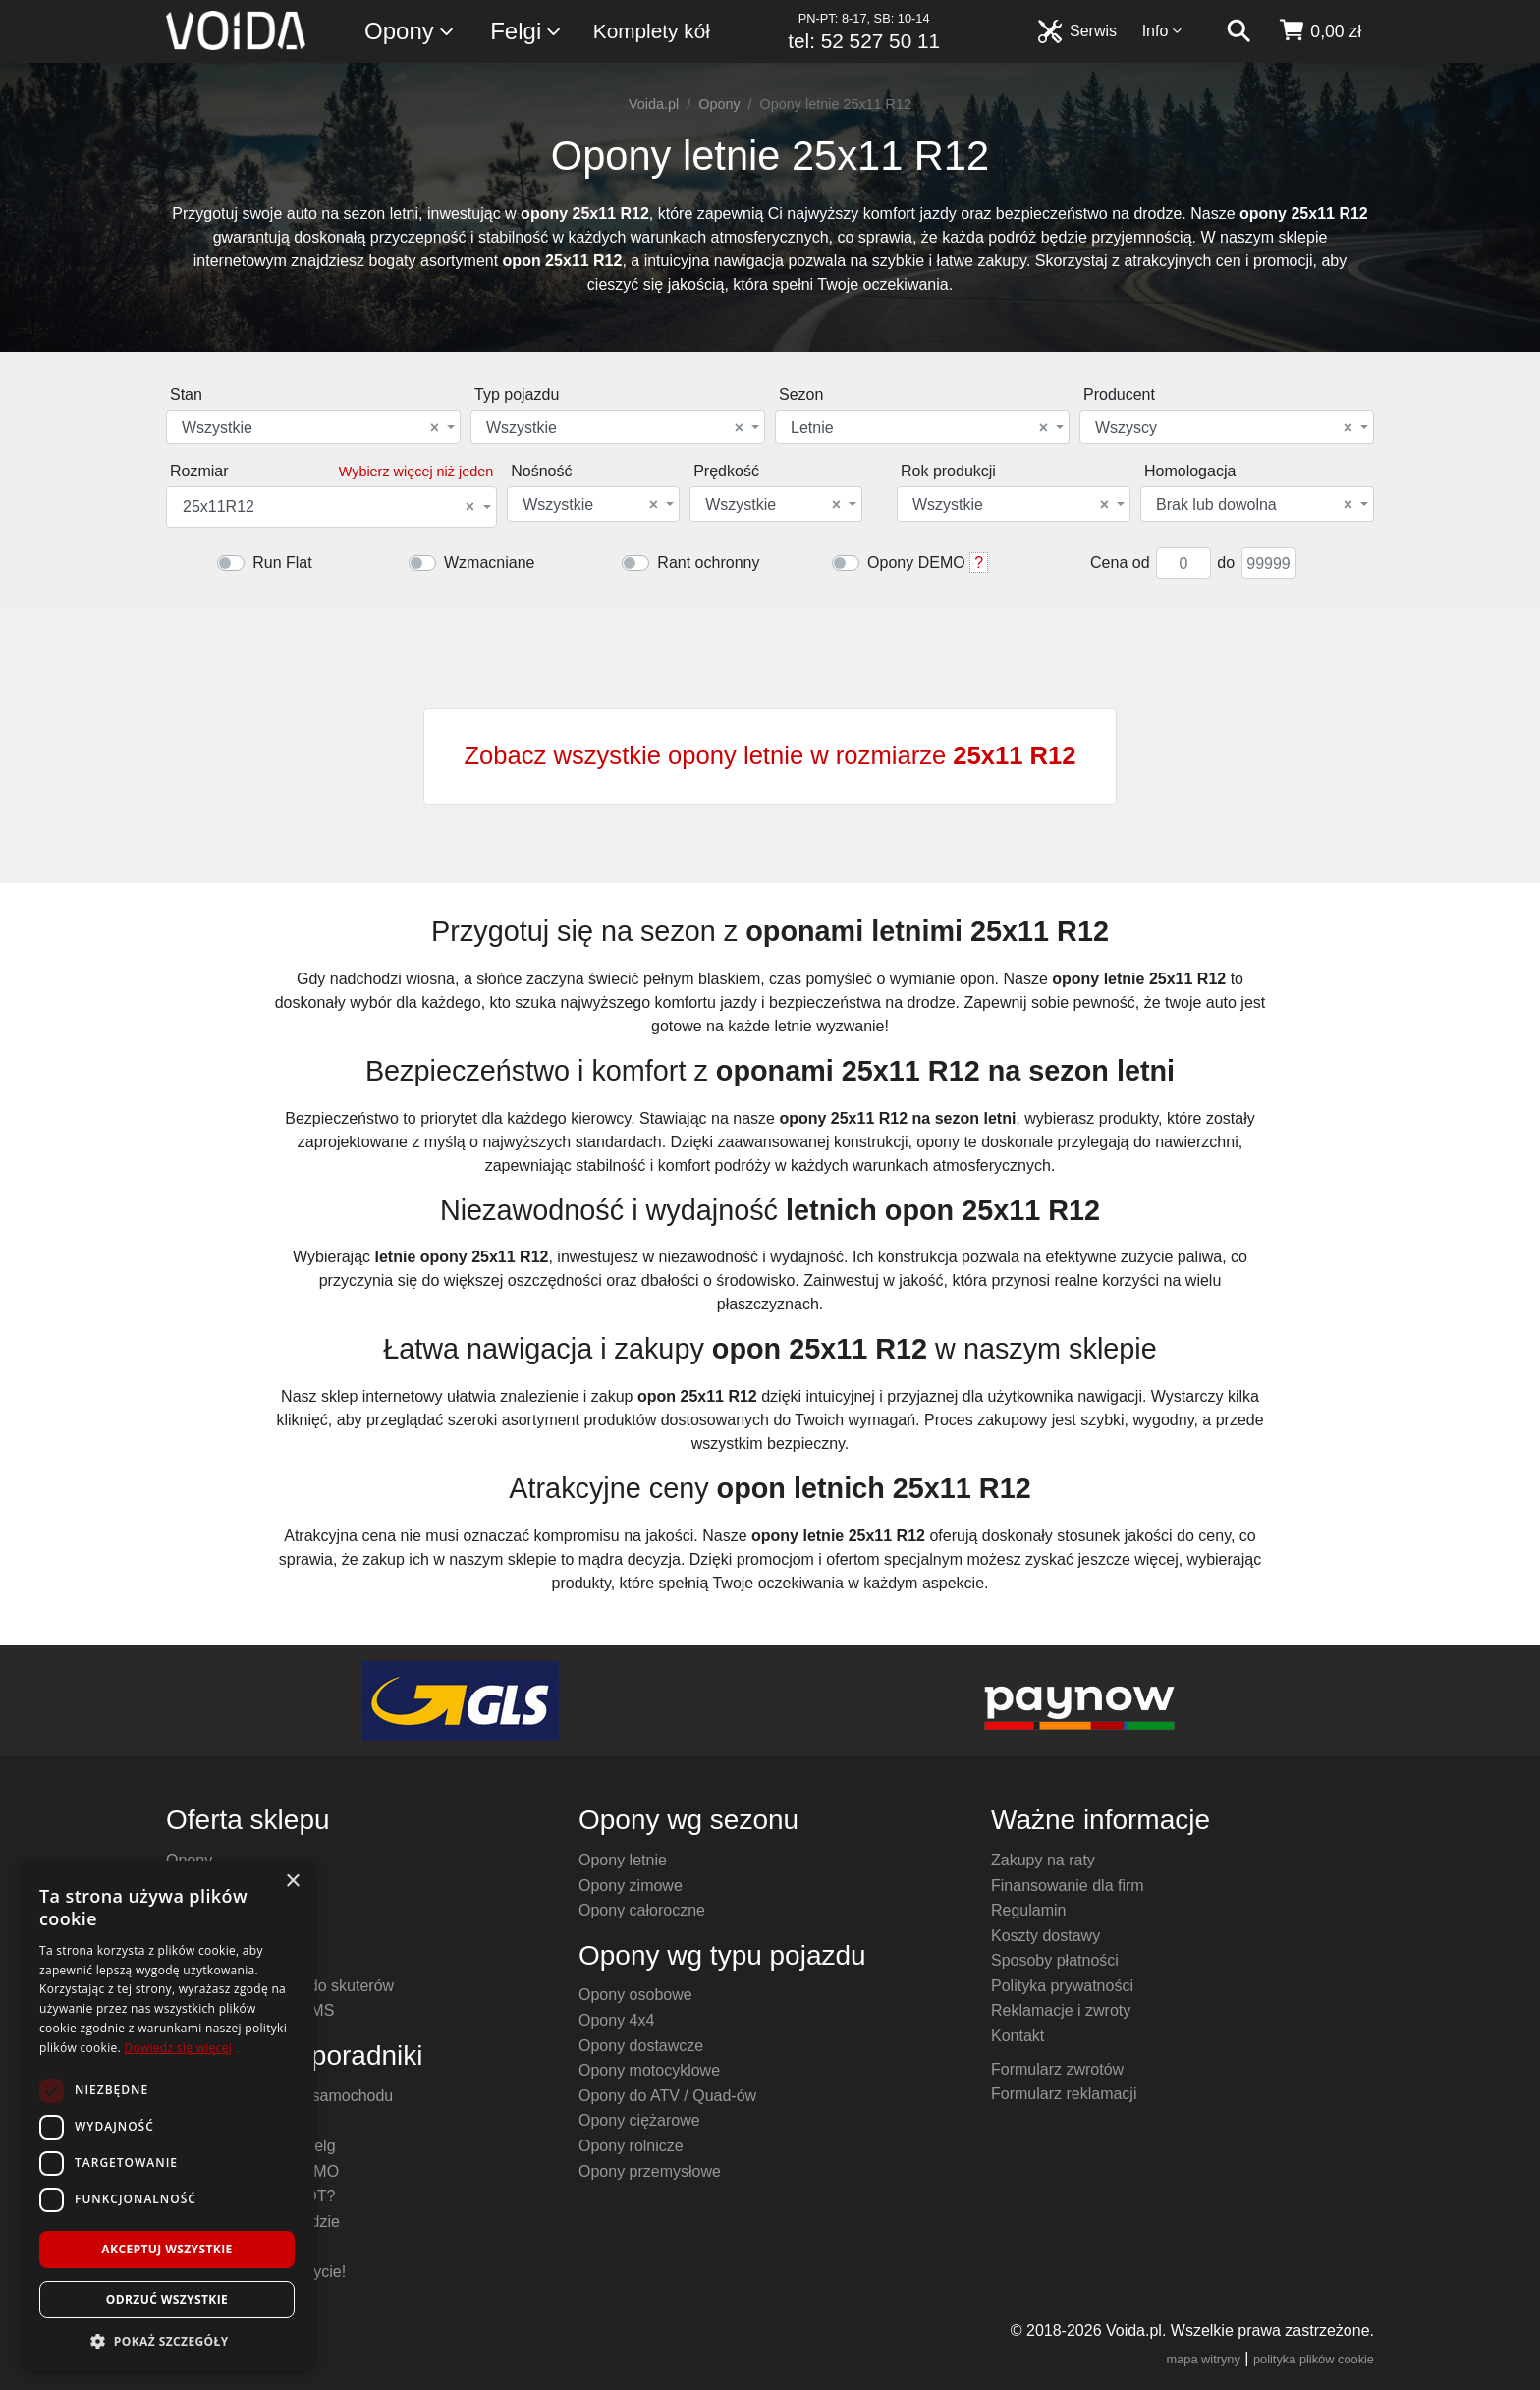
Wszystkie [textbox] (310, 428)
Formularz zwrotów (1057, 2069)
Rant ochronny (708, 562)
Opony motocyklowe (649, 2070)
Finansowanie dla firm (1067, 1885)
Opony (410, 32)
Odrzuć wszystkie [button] (167, 2299)
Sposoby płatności (1055, 1960)
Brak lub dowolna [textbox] (1254, 505)
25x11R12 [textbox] (328, 507)
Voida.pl (654, 104)
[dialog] (167, 2115)
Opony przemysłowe (649, 2171)
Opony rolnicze (631, 2146)
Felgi (526, 32)
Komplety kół (651, 31)
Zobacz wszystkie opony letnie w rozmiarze (769, 755)
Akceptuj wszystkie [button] (166, 2249)
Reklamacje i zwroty (1060, 2010)
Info (1162, 31)
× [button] (292, 1881)
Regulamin (1028, 1910)
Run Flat (281, 562)
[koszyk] (1319, 31)
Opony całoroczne (641, 1910)
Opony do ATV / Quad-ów (667, 2095)
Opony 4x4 (616, 2020)
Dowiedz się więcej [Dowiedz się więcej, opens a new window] (178, 2047)
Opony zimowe (630, 1885)
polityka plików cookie (1313, 2359)
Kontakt (1017, 2036)
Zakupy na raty (1043, 1860)
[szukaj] (1238, 31)
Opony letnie (622, 1860)
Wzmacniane (489, 562)
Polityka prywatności (1062, 1985)
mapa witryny (1203, 2359)
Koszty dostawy (1045, 1935)
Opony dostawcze (640, 2045)
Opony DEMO (916, 562)
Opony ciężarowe (639, 2120)
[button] (167, 2341)
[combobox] (313, 427)
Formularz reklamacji (1063, 2093)
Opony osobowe (635, 1994)
